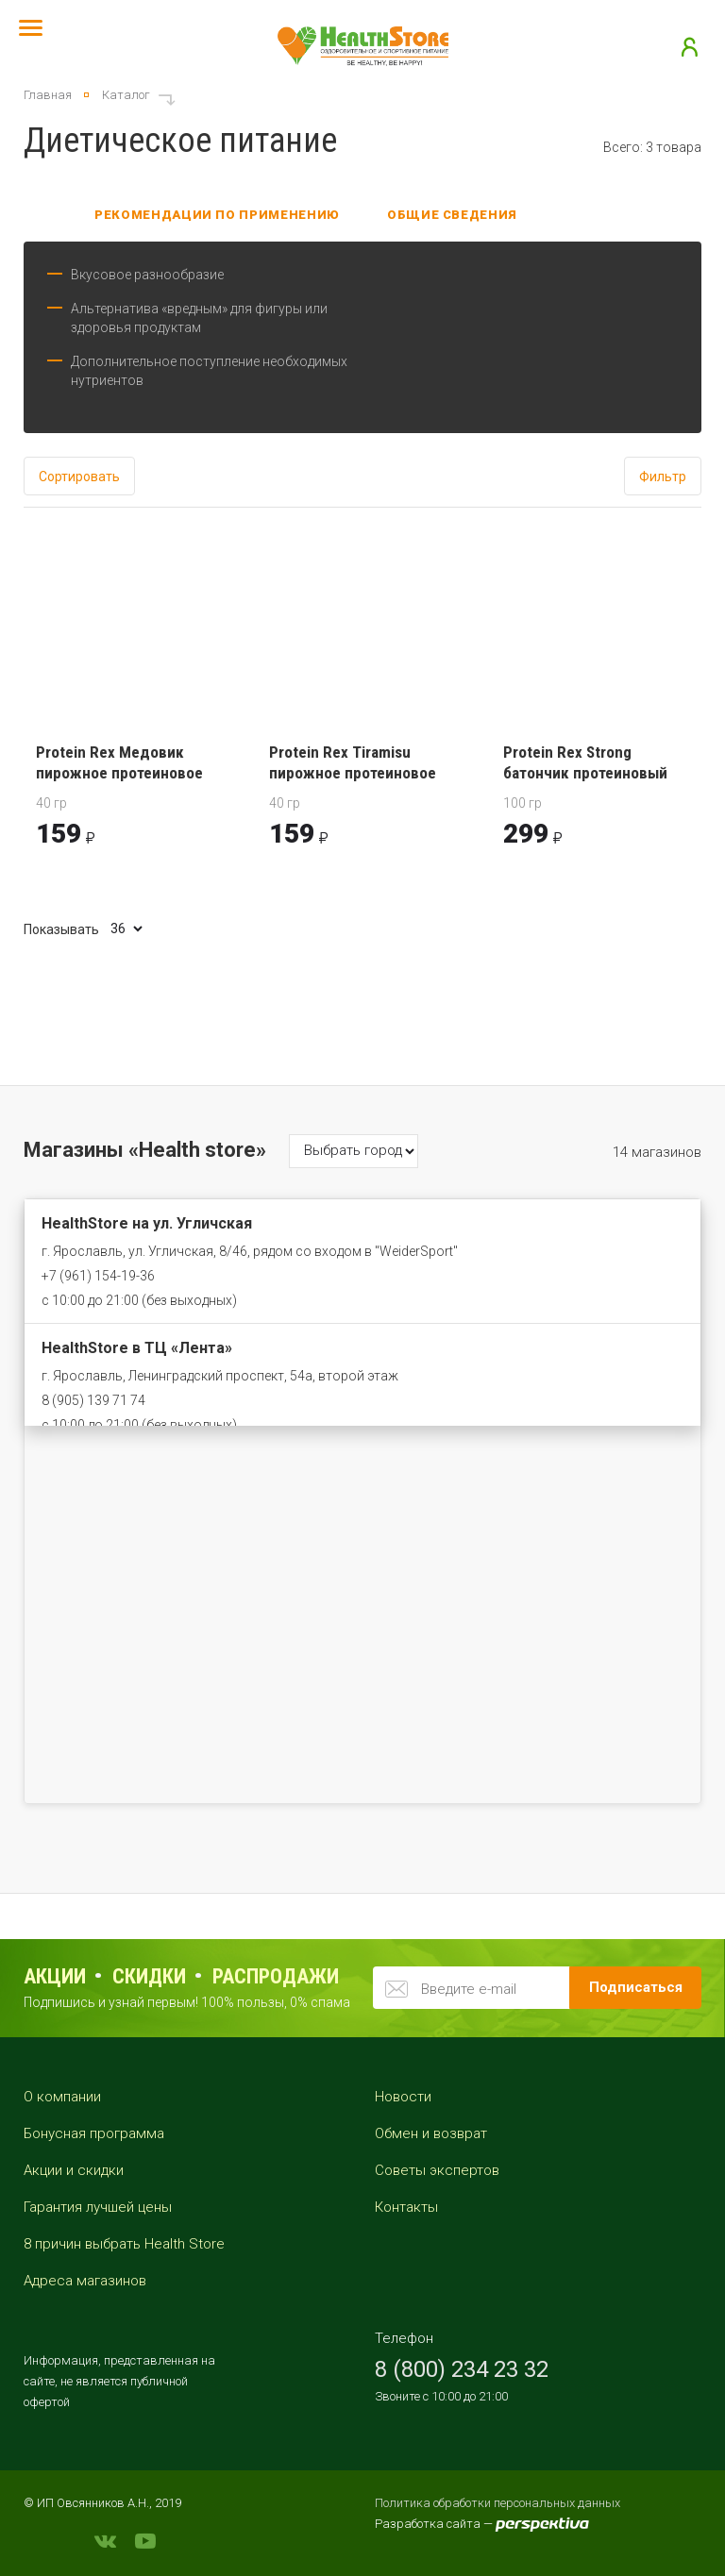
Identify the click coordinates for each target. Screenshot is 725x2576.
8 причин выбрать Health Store (124, 2243)
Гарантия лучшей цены (98, 2207)
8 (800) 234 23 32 (461, 2369)
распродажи (275, 1976)
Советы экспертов (437, 2170)
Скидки (149, 1976)
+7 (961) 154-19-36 (98, 1275)
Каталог (126, 95)
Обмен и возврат (431, 2133)
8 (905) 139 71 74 (93, 1400)
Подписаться (636, 1987)
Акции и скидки (74, 2170)
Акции (55, 1976)
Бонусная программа (94, 2133)
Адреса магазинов (85, 2280)
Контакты (406, 2207)
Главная (48, 95)
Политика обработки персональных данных (497, 2503)
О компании (62, 2096)
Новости (403, 2096)
